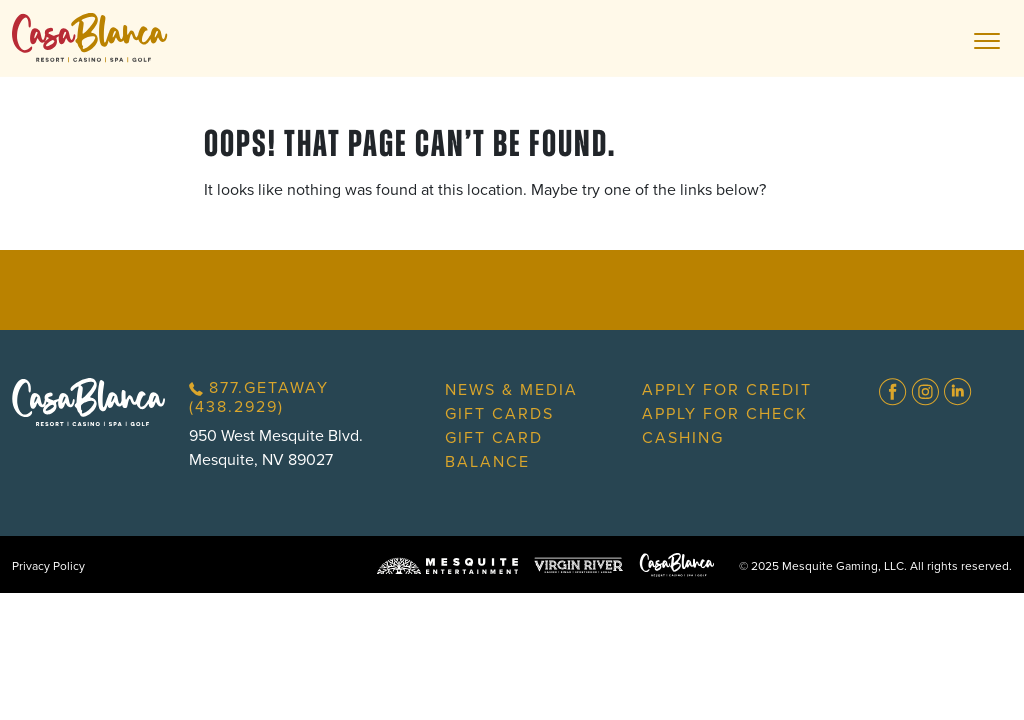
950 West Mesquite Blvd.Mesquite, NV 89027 (276, 447)
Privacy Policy (48, 566)
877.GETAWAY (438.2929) (259, 397)
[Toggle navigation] (987, 38)
